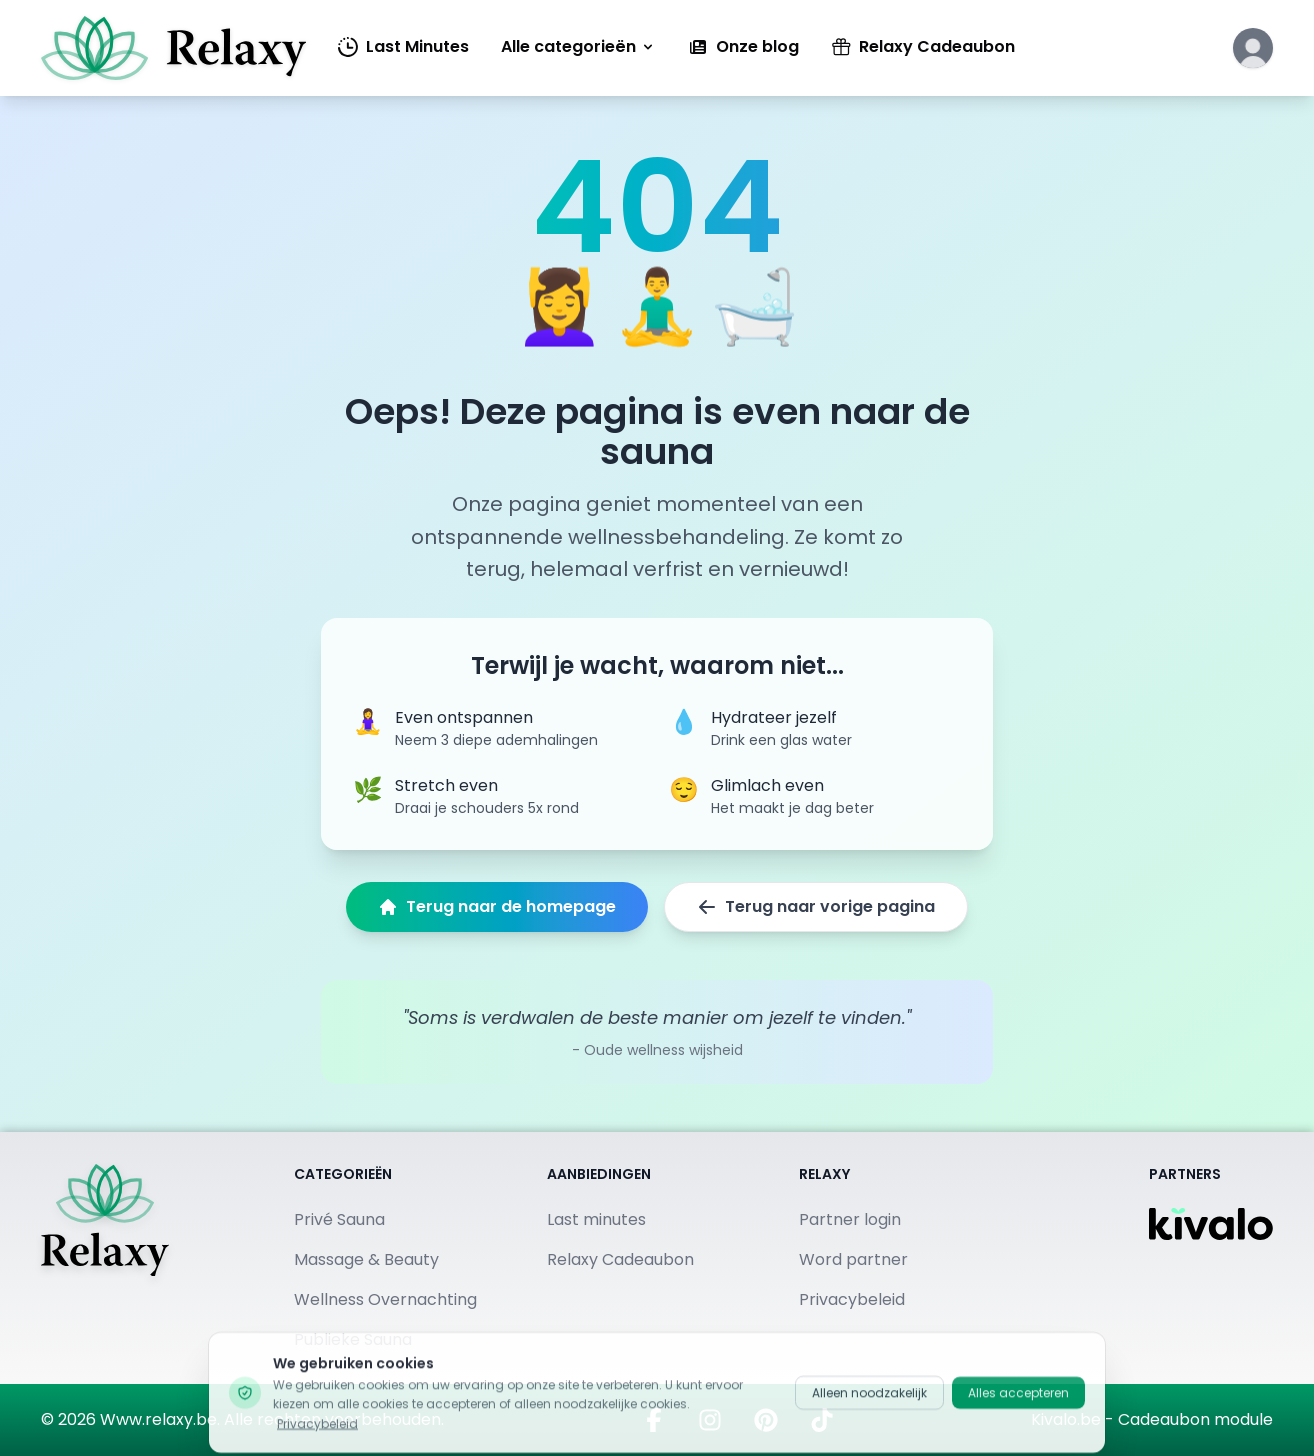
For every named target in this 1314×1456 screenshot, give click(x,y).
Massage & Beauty (366, 1259)
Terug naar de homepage (497, 906)
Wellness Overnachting (385, 1299)
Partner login (850, 1219)
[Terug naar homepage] (105, 1258)
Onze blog (743, 46)
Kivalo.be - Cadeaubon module (1152, 1419)
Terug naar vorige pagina (816, 906)
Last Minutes (403, 46)
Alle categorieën (578, 46)
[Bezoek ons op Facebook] (654, 1420)
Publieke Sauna (353, 1339)
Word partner (853, 1259)
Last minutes (596, 1219)
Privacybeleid (852, 1299)
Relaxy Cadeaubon (923, 46)
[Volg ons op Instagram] (710, 1420)
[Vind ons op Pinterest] (766, 1420)
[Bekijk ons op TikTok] (822, 1420)
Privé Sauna (339, 1219)
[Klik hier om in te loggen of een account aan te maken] (1253, 48)
